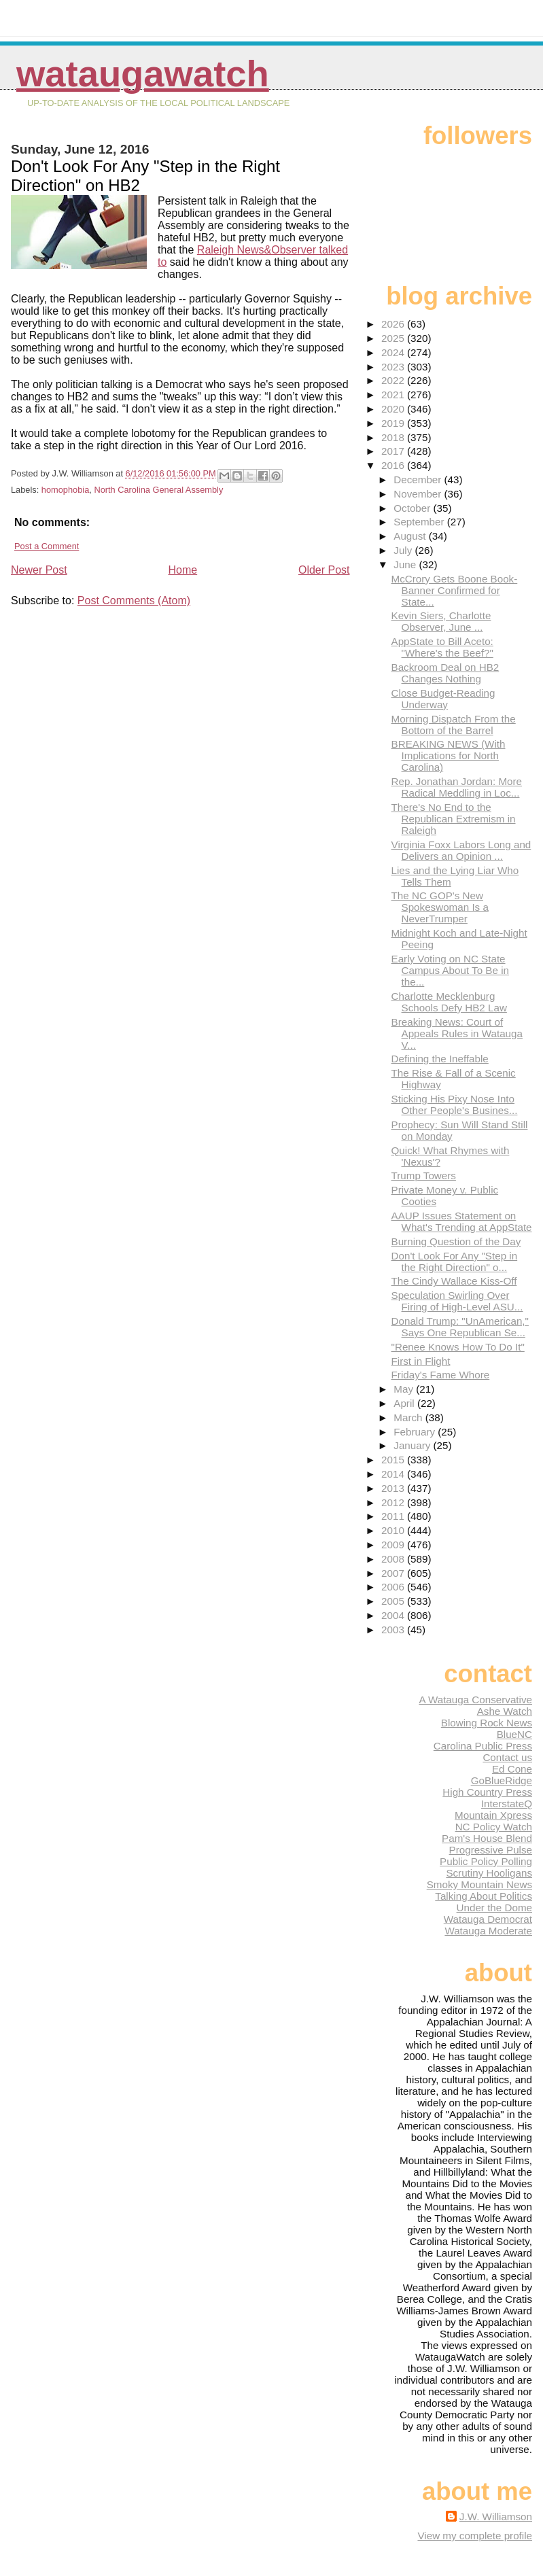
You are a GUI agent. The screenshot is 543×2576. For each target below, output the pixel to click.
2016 (394, 465)
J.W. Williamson (495, 2516)
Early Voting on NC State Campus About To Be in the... (450, 970)
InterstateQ (506, 1803)
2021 (394, 394)
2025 (394, 338)
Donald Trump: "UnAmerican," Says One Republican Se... (460, 1326)
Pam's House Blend (487, 1838)
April (405, 1403)
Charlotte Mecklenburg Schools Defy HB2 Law (449, 1001)
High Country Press (487, 1792)
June (406, 564)
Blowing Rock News (486, 1722)
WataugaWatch (142, 73)
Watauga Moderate (488, 1930)
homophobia (65, 490)
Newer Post (39, 570)
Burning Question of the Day (456, 1241)
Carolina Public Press (483, 1746)
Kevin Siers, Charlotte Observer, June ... (441, 621)
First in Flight (421, 1361)
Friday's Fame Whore (440, 1374)
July (404, 550)
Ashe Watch (504, 1711)
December (418, 479)
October (413, 508)
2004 (394, 1615)
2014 (394, 1474)
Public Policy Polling (486, 1861)
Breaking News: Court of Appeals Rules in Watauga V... (457, 1033)
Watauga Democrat (488, 1919)
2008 (394, 1559)
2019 (394, 423)
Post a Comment (46, 546)
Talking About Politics (483, 1896)
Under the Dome (494, 1907)
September (420, 521)
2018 (394, 437)
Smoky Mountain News (479, 1884)
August (411, 536)
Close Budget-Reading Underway (443, 698)
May (404, 1389)
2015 (394, 1459)
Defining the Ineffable (440, 1058)
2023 (394, 366)
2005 (394, 1601)
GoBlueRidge (501, 1780)
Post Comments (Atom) (133, 600)
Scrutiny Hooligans (489, 1873)
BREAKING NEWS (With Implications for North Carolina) (448, 755)
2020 (394, 409)
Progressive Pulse (490, 1850)
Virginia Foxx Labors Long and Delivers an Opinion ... (461, 850)
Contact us (507, 1757)
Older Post (324, 570)
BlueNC (514, 1734)
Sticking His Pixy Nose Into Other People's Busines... (454, 1104)
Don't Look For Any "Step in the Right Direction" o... (454, 1261)
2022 (394, 380)
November (418, 494)
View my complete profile (474, 2535)
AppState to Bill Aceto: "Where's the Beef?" (442, 647)
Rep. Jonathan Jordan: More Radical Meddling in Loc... (457, 787)
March (409, 1417)
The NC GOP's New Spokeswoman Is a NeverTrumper (440, 907)
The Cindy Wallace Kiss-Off (454, 1281)
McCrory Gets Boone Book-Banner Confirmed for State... (454, 590)
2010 (394, 1530)
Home (182, 570)
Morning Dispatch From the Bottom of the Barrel (453, 724)
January (413, 1445)
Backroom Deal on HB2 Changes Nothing (445, 672)
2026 (394, 324)
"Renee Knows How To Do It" (458, 1347)
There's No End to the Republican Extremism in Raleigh (453, 818)
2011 (394, 1516)
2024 (394, 352)
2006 (394, 1586)
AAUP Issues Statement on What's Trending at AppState (461, 1221)
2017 (394, 451)
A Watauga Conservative (475, 1699)
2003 (394, 1629)
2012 (394, 1502)
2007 (394, 1573)
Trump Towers (423, 1175)
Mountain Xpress (493, 1815)
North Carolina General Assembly (158, 490)
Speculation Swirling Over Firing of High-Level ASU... (457, 1300)
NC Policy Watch (493, 1826)
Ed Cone (512, 1769)
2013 (394, 1488)
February (415, 1432)
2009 (394, 1544)
